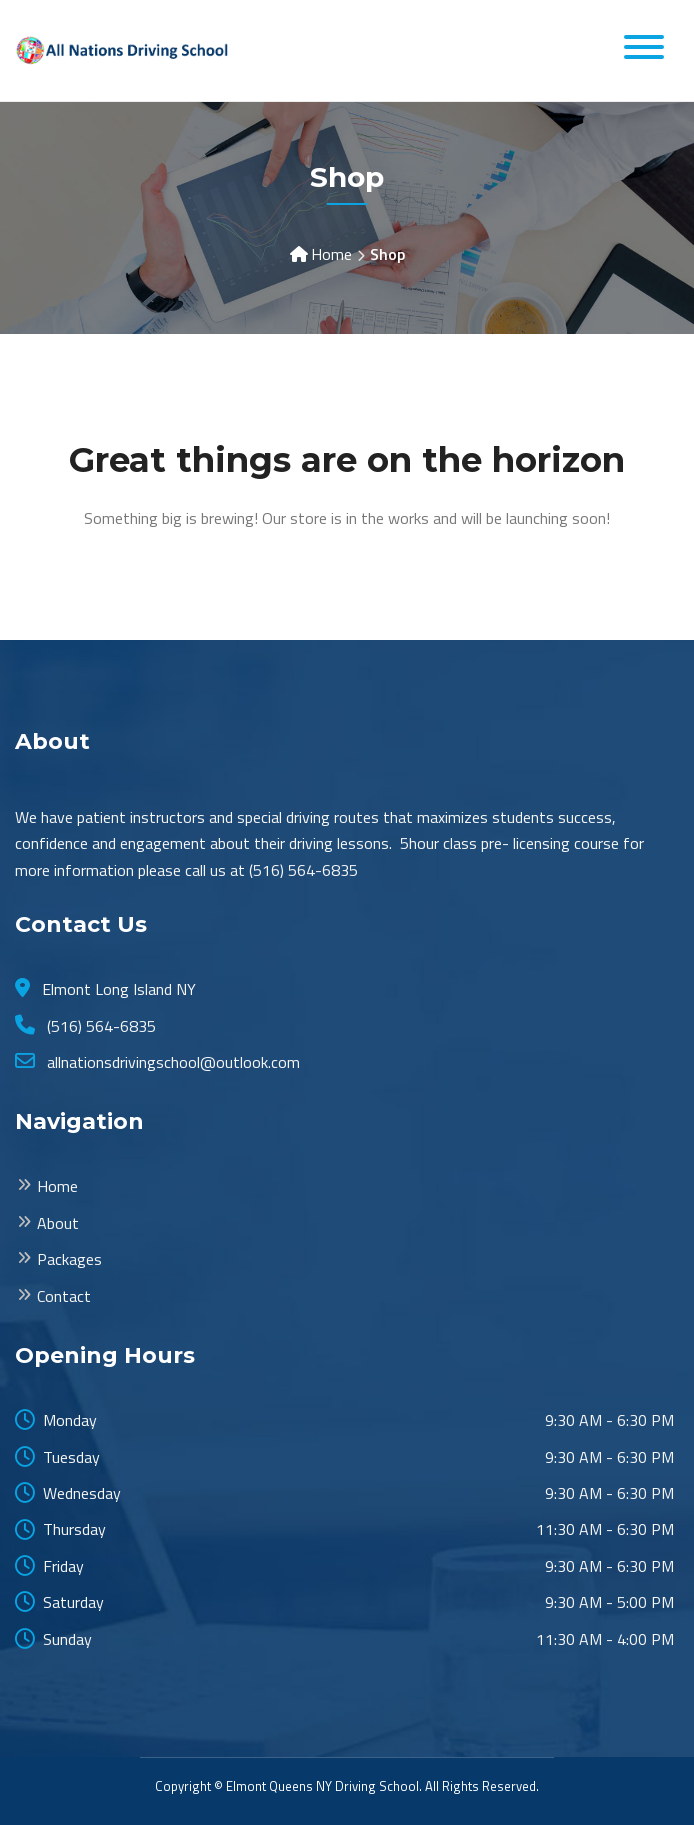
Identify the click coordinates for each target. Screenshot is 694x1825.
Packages (69, 1259)
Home (331, 254)
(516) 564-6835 (99, 1026)
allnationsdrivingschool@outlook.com (171, 1062)
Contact (64, 1296)
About (58, 1223)
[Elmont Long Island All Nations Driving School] (125, 49)
